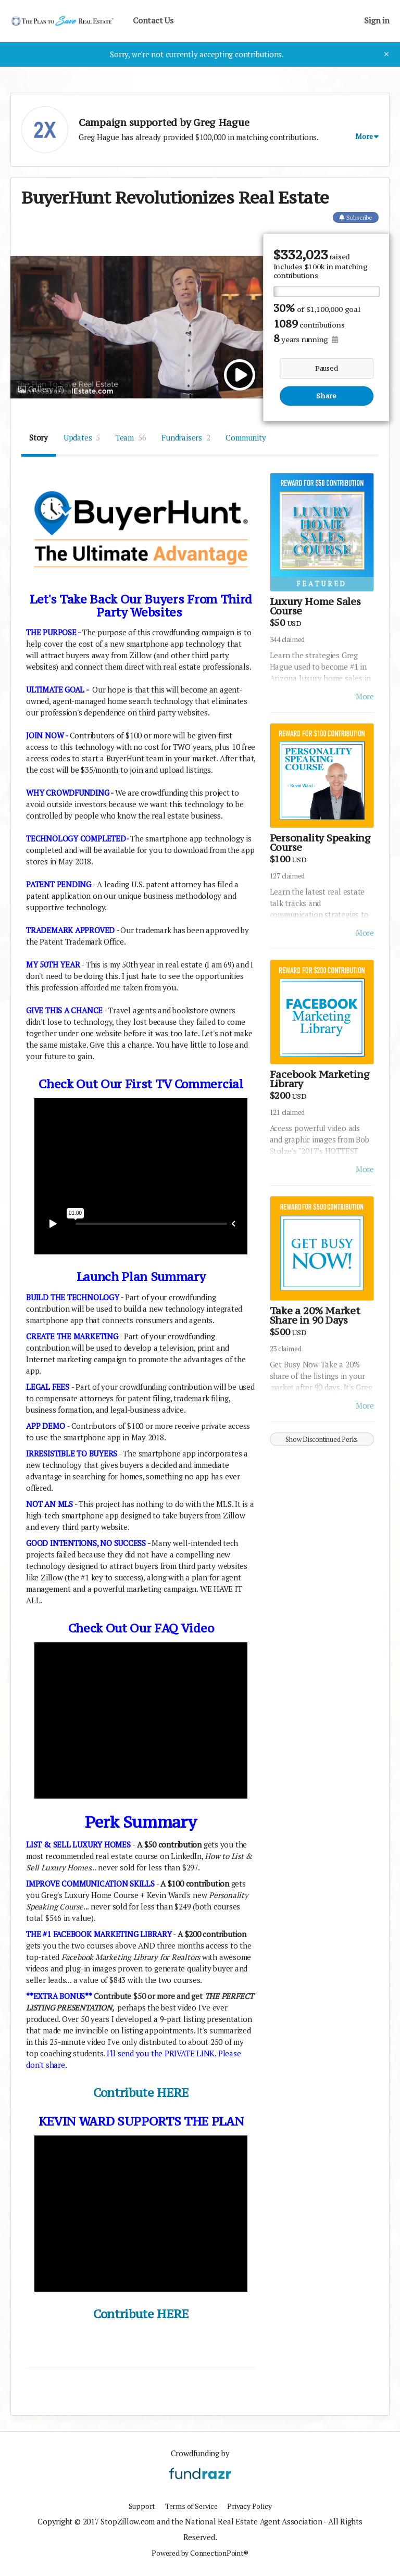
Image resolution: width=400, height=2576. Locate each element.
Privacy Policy (252, 2505)
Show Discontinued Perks (321, 1439)
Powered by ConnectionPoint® (200, 2552)
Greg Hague (221, 122)
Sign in (377, 21)
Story (38, 437)
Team (131, 437)
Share (326, 396)
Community (246, 437)
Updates (82, 437)
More (365, 696)
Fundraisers (185, 437)
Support (137, 2505)
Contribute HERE (141, 2092)
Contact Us (153, 21)
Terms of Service (190, 2505)
